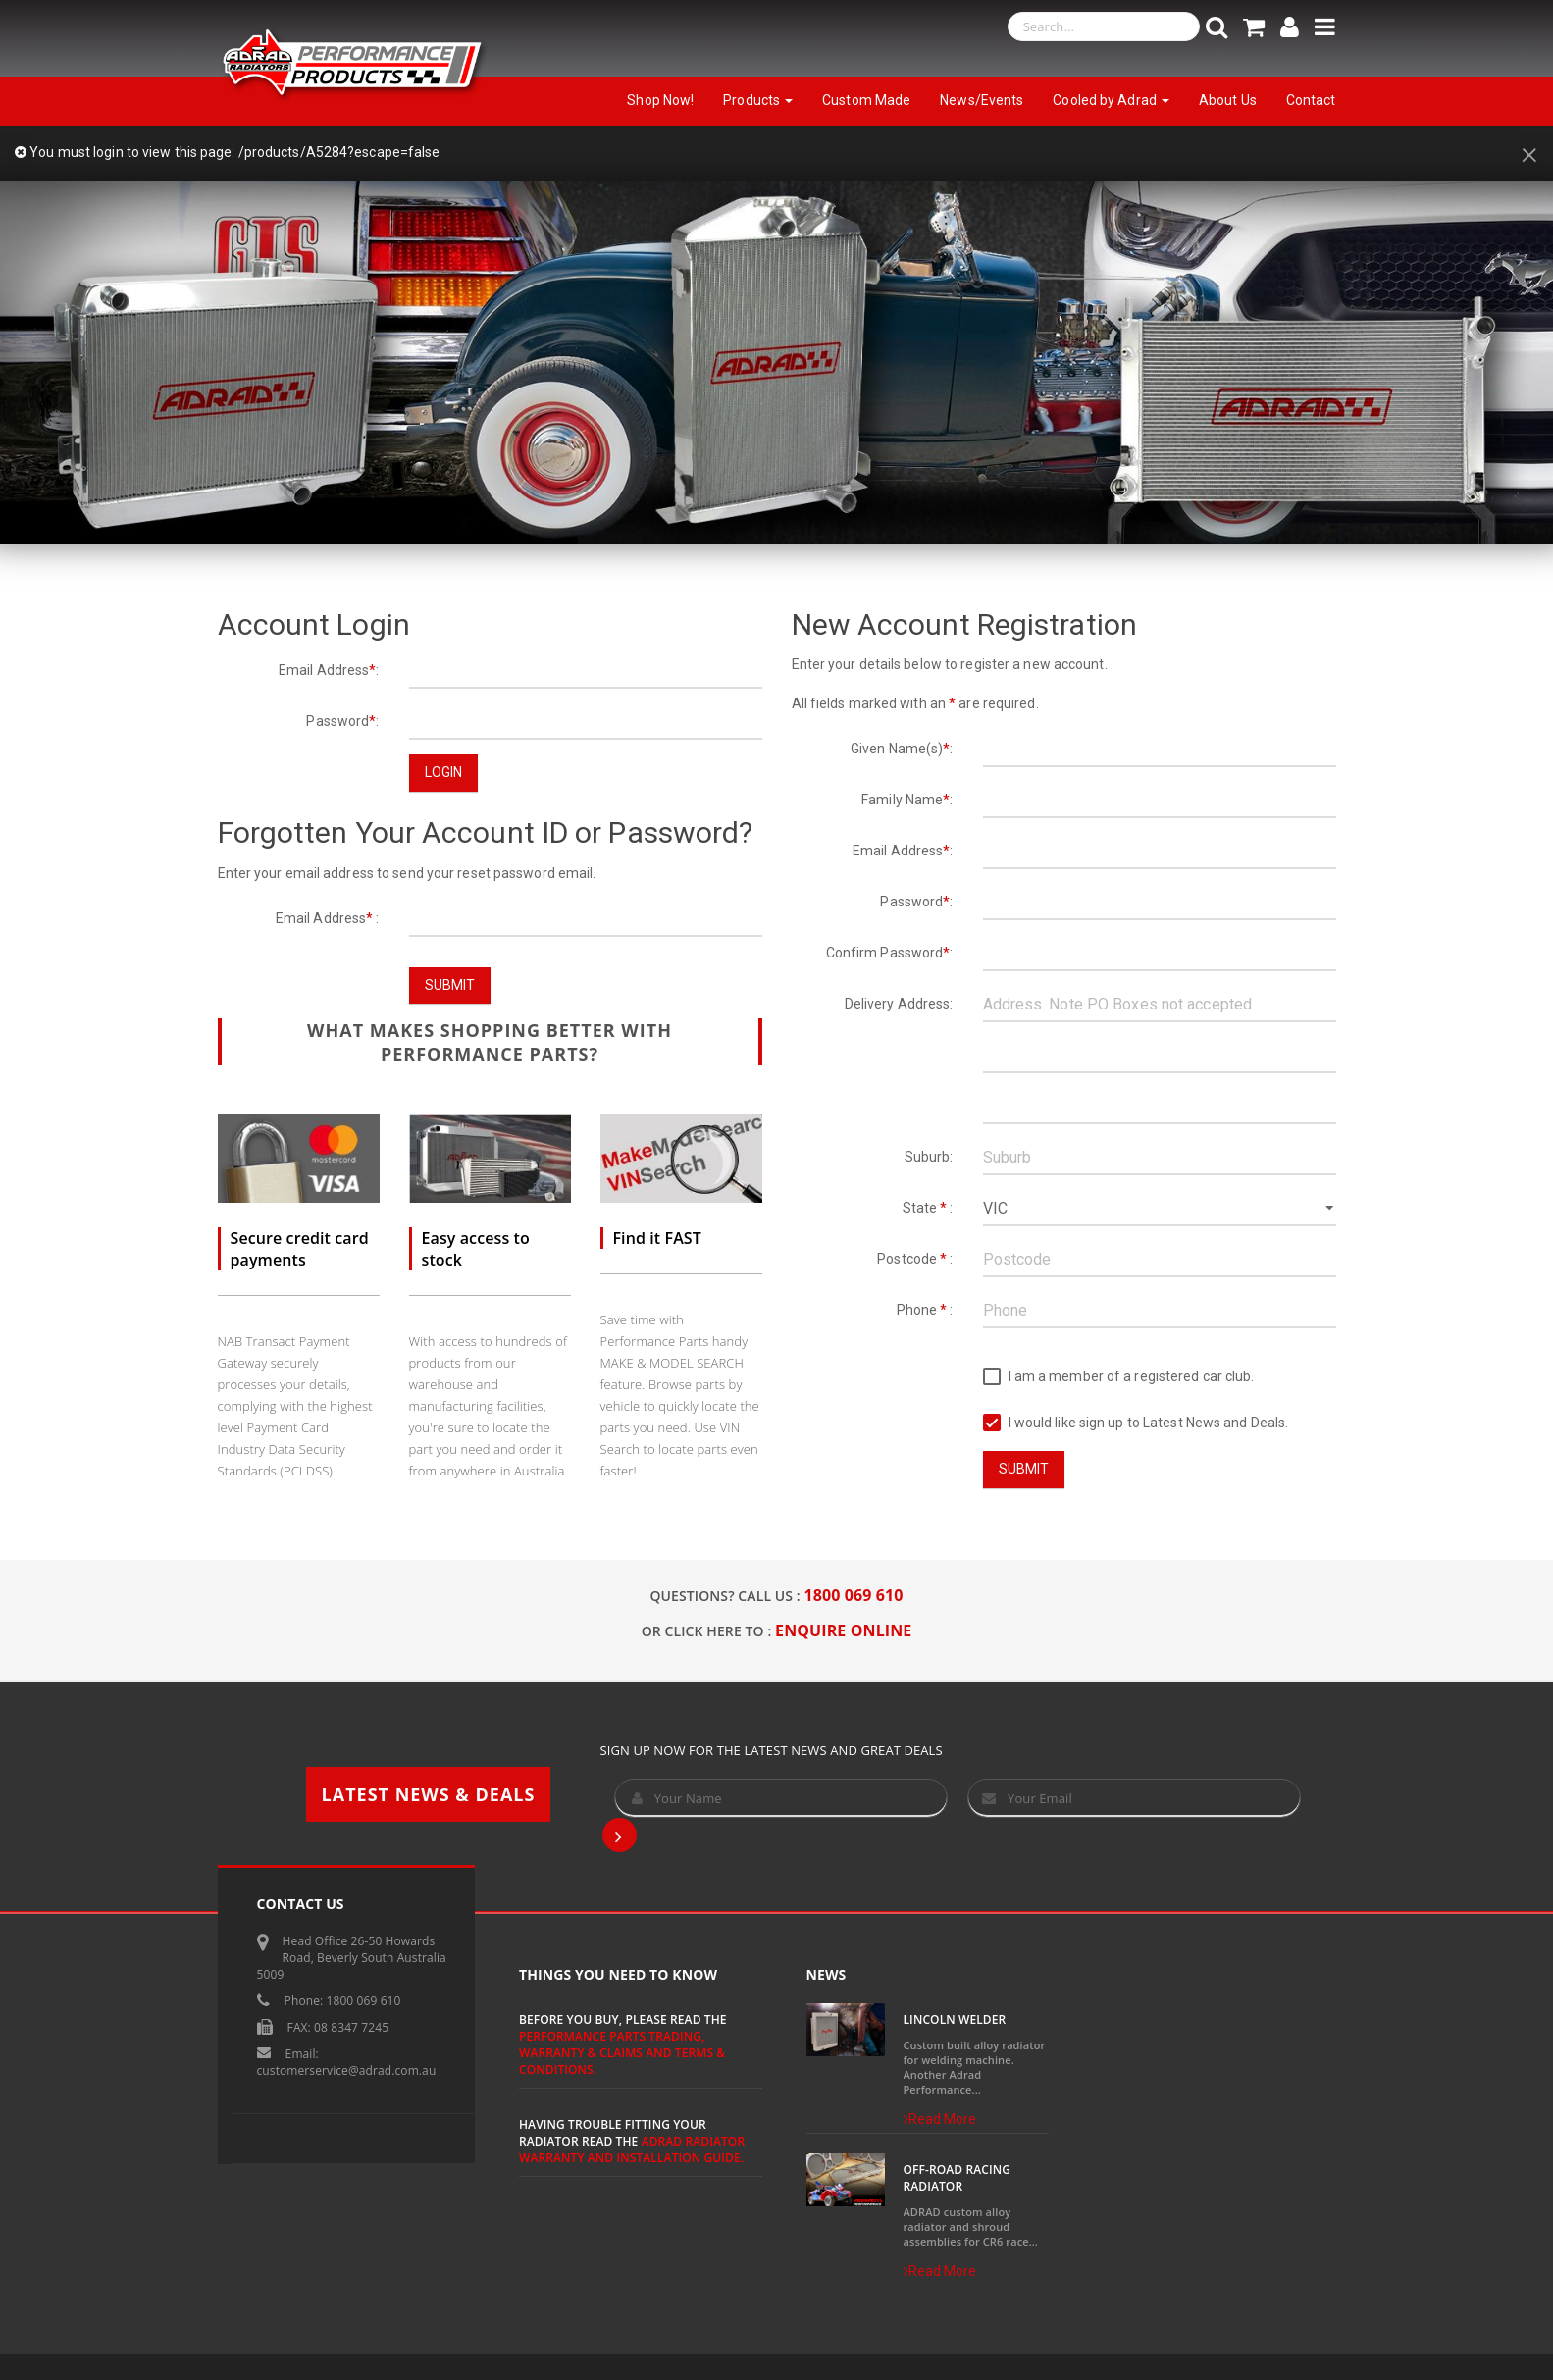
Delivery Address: (899, 1003)
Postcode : (915, 1259)
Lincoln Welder (955, 2019)
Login (444, 772)
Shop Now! (660, 100)
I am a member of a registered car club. (1119, 1377)
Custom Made (866, 100)
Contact (1311, 100)
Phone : (925, 1310)
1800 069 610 (854, 1595)
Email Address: (329, 670)
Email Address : (328, 918)
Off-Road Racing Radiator (957, 2178)
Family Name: (907, 799)
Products (758, 100)
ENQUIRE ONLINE (843, 1630)
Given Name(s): (902, 748)
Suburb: (929, 1156)
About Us (1228, 100)
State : (928, 1208)
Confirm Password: (890, 952)
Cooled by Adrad (1111, 100)
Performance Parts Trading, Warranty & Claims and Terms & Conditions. (622, 2053)
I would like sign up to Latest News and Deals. (1136, 1423)
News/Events (981, 100)
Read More (940, 2119)
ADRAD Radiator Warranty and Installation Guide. (632, 2149)
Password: (342, 721)
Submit (450, 985)
